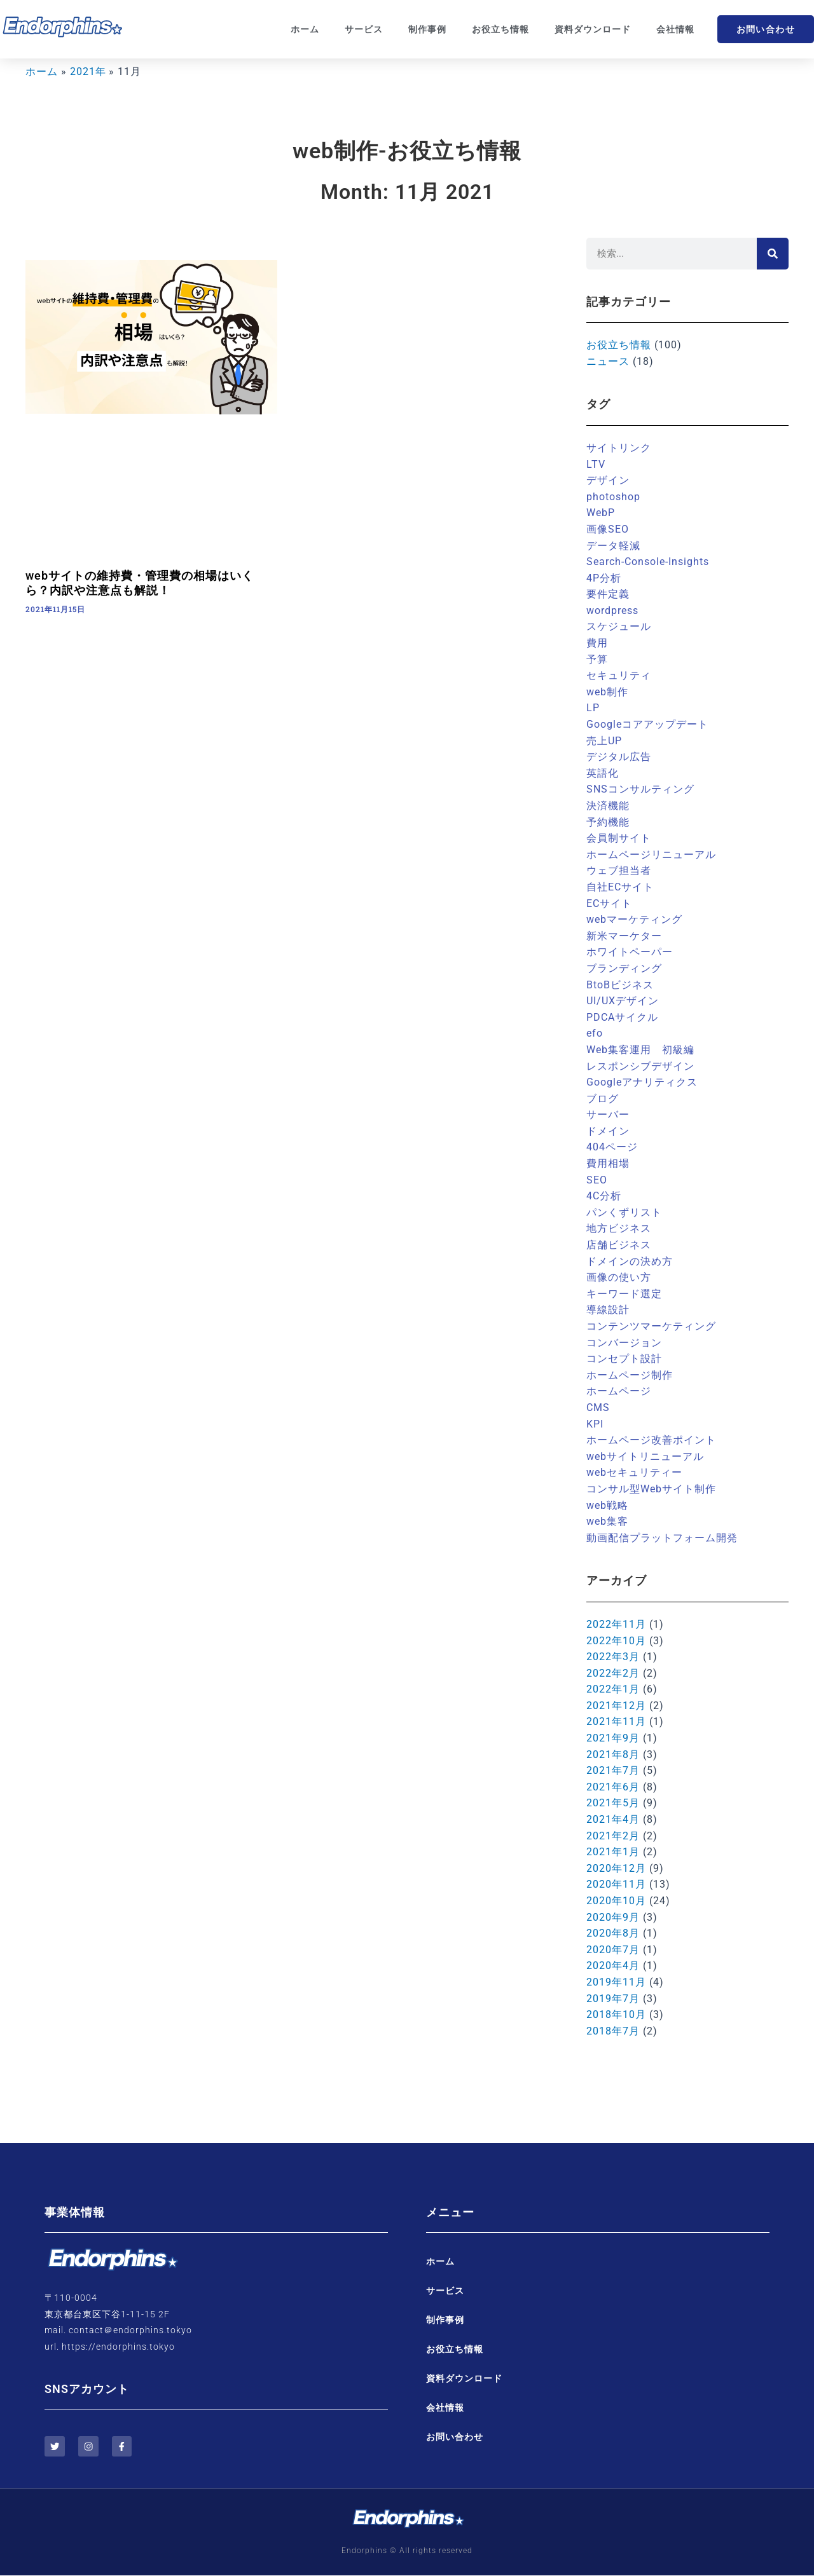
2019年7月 (613, 1999)
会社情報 (675, 29)
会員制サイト (618, 838)
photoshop (613, 497)
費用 (597, 643)
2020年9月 (613, 1917)
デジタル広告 (618, 757)
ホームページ (618, 1391)
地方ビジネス (618, 1228)
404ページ (612, 1147)
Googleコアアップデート (647, 724)
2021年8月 (613, 1754)
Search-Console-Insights (647, 561)
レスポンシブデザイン (640, 1066)
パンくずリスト (624, 1212)
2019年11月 (616, 1982)
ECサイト (609, 903)
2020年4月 (613, 1965)
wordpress (612, 610)
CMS (598, 1407)
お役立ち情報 (500, 29)
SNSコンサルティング (640, 789)
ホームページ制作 (629, 1375)
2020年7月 (613, 1950)
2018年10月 (616, 2014)
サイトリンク (618, 448)
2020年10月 (616, 1901)
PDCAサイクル (622, 1017)
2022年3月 (613, 1657)
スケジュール (618, 626)
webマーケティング (634, 919)
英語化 (602, 773)
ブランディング (624, 968)
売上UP (604, 741)
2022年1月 (613, 1689)
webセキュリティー (634, 1472)
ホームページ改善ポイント (651, 1440)
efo (594, 1033)
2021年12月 (616, 1706)
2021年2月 (613, 1836)
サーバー (608, 1114)
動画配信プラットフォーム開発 (662, 1538)
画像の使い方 (618, 1277)
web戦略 (607, 1505)
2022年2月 (613, 1673)
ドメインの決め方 (629, 1261)
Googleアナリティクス (642, 1082)
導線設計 (608, 1310)
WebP (600, 513)
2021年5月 (613, 1803)
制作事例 (427, 29)
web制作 (607, 692)
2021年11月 (616, 1721)
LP (593, 708)
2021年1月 (613, 1852)
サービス (364, 29)
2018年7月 (613, 2031)
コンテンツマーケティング (651, 1326)
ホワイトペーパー (629, 952)
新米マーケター (624, 936)
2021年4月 (613, 1819)
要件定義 (608, 594)
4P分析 (603, 578)
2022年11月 (616, 1624)
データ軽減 (613, 546)
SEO (596, 1180)
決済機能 (608, 806)
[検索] (773, 253)
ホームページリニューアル (651, 854)
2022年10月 (616, 1641)
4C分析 (603, 1196)
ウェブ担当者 (618, 870)
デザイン (608, 480)
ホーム (305, 29)
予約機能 (608, 822)
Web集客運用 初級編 (640, 1050)
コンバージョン (624, 1343)
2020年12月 (616, 1868)
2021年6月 (613, 1787)
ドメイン (608, 1131)
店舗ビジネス (618, 1245)
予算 (597, 659)
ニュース (608, 361)
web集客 (607, 1521)
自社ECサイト (620, 887)
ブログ (602, 1099)
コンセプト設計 (624, 1359)
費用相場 (608, 1163)
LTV (595, 464)
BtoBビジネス (620, 985)
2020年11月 (616, 1884)
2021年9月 (613, 1738)
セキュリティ (618, 675)
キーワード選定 (624, 1294)
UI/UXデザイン (622, 1001)
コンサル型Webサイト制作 (651, 1489)
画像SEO (607, 529)
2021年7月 (613, 1770)
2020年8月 (613, 1933)
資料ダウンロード (593, 29)
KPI (595, 1424)
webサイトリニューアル (645, 1456)
